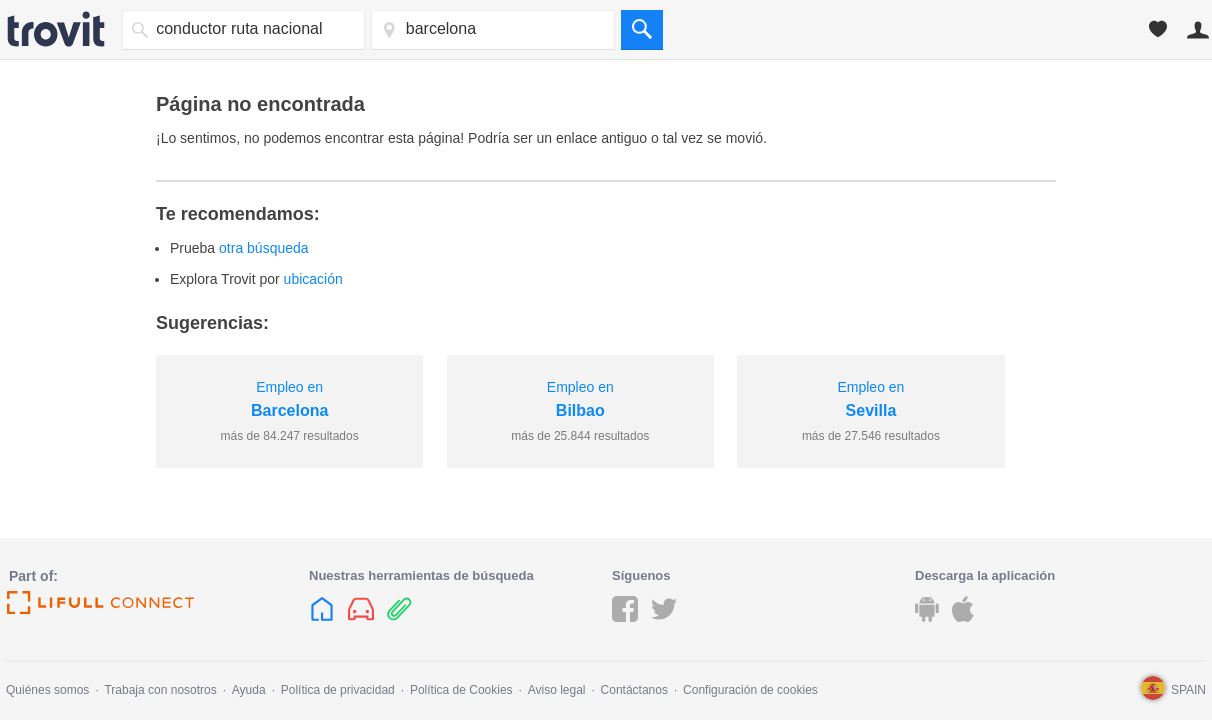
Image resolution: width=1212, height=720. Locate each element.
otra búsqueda (264, 248)
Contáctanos (634, 690)
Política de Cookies (461, 690)
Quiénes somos (47, 690)
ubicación (313, 279)
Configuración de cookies (750, 690)
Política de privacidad (338, 690)
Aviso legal (557, 690)
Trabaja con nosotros (160, 690)
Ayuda (249, 690)
